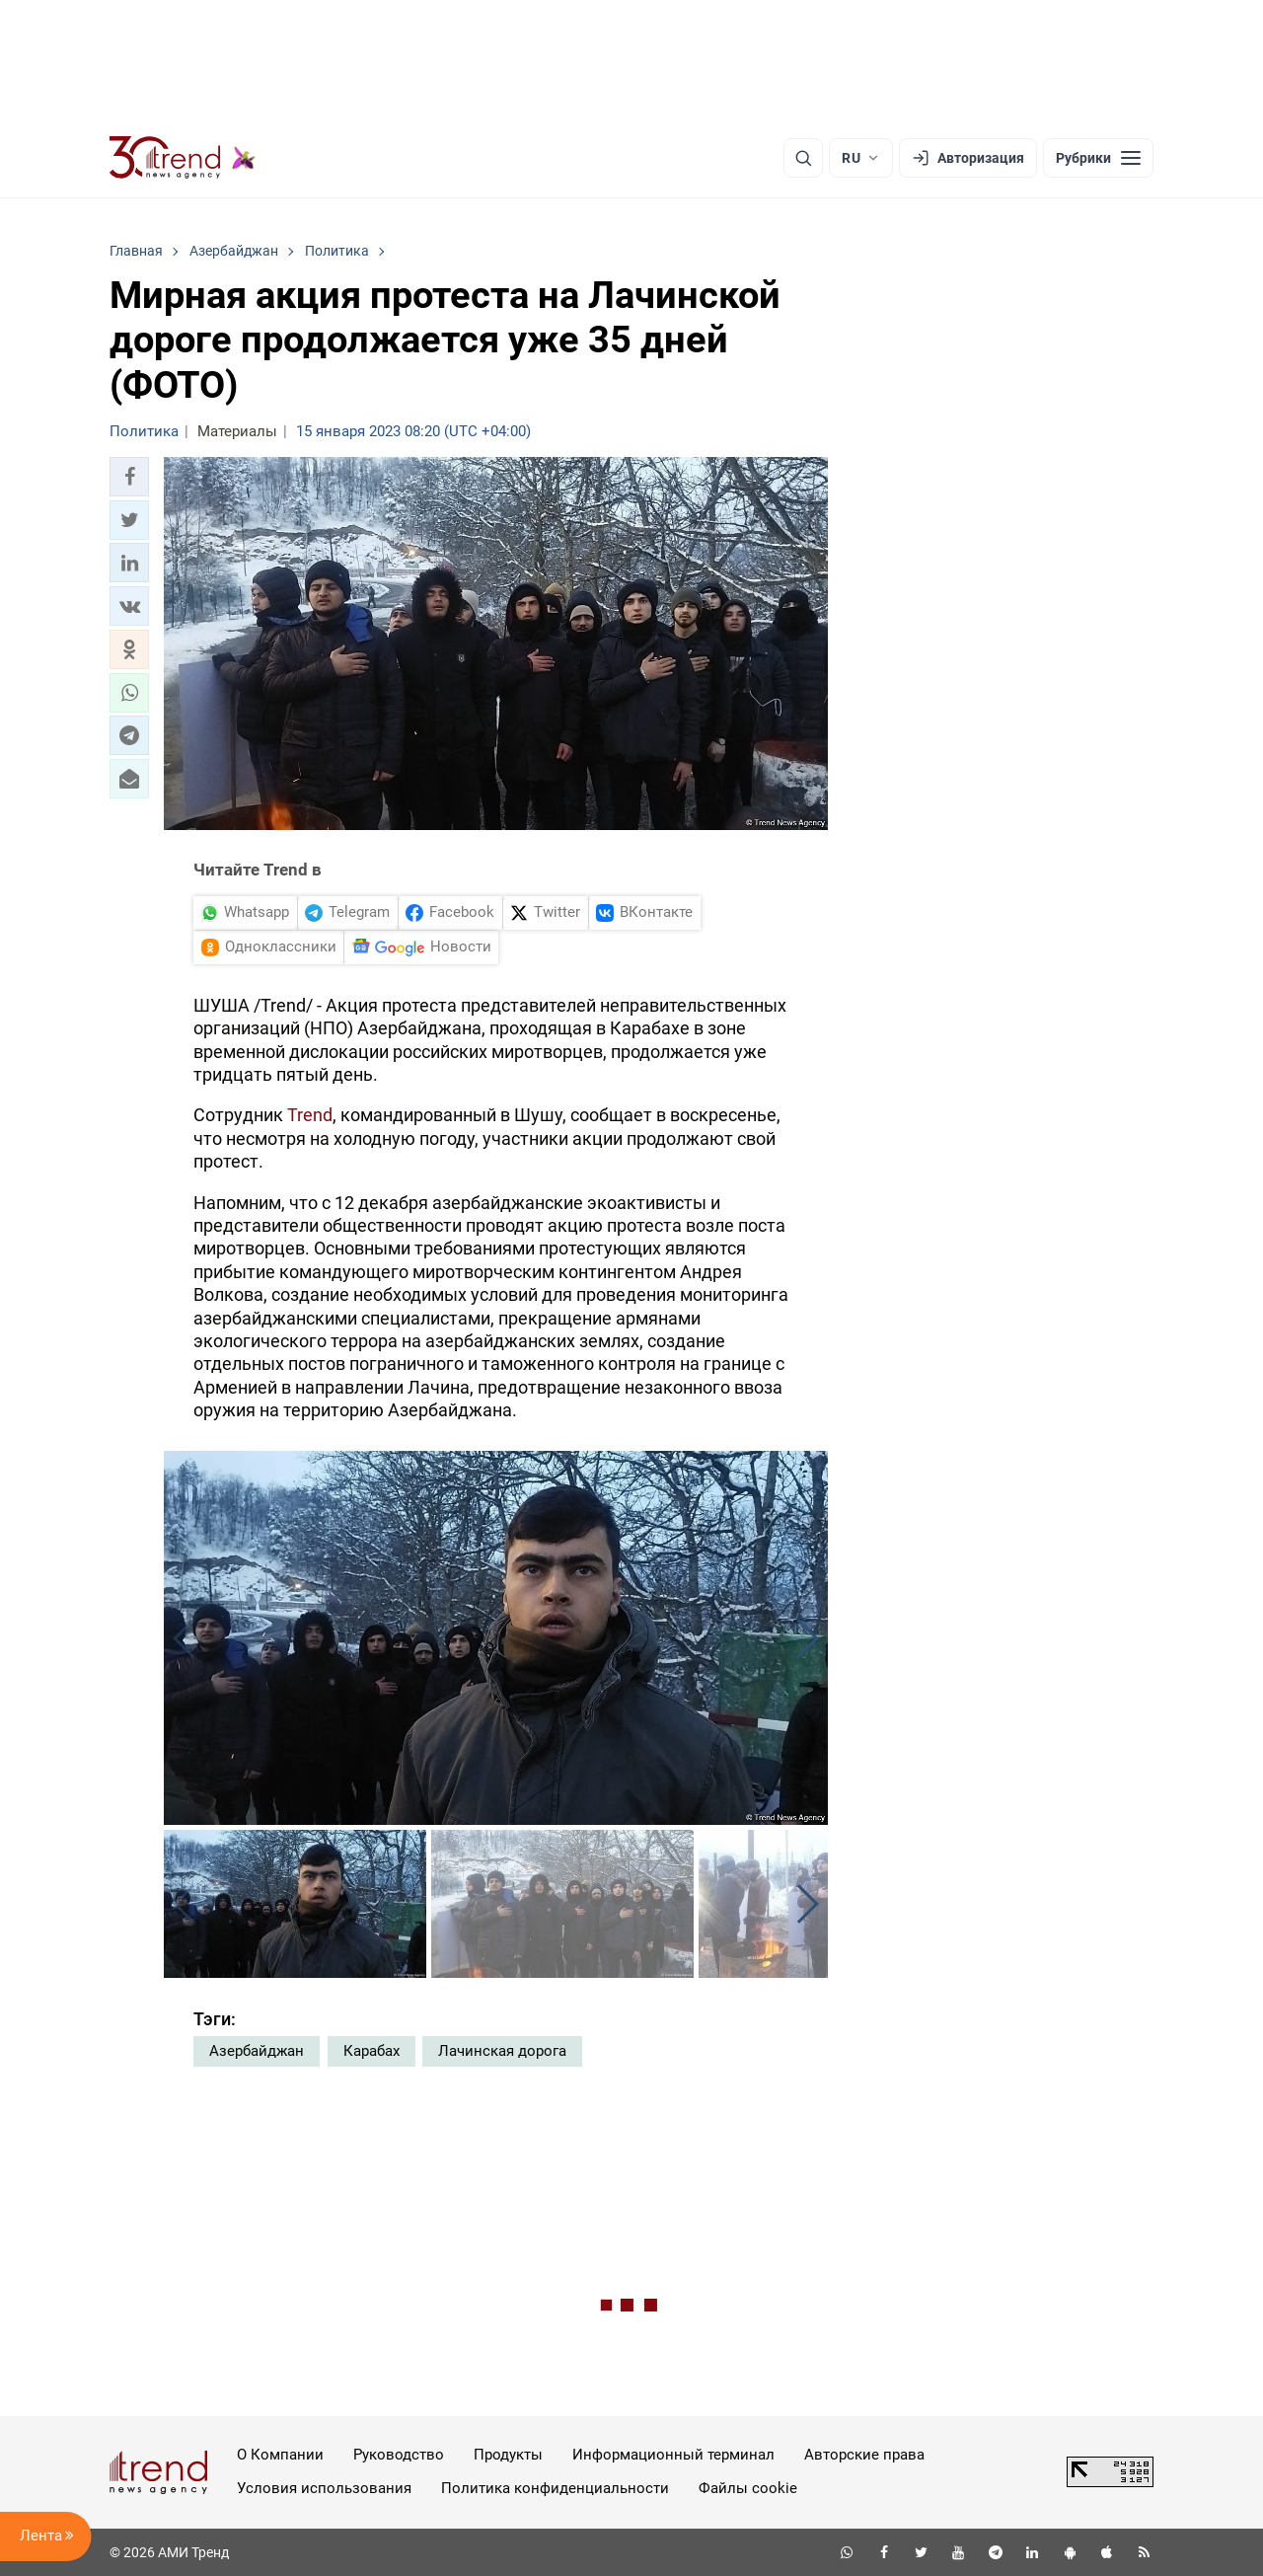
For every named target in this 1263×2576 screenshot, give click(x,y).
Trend (310, 1114)
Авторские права (864, 2454)
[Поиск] (803, 158)
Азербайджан (256, 2051)
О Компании (280, 2454)
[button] (129, 477)
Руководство (398, 2454)
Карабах (371, 2051)
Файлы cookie (748, 2488)
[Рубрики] (1098, 158)
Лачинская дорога (502, 2051)
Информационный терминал (673, 2454)
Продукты (508, 2454)
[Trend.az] (183, 158)
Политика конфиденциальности (555, 2488)
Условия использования (324, 2488)
